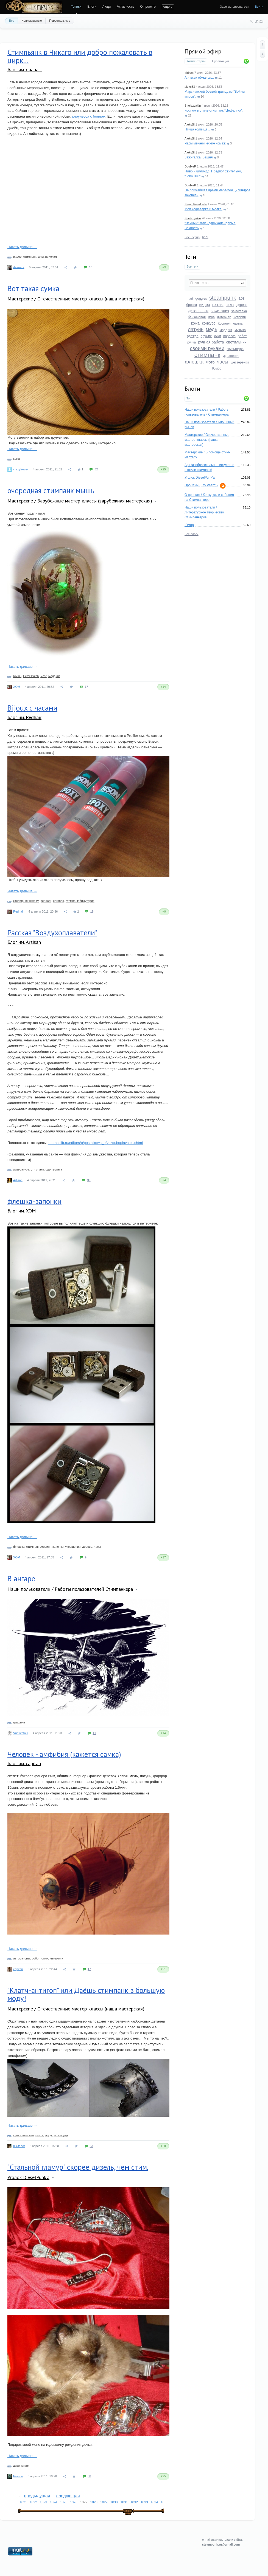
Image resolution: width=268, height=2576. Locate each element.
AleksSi (190, 124)
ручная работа (211, 342)
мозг (43, 676)
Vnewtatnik (20, 1732)
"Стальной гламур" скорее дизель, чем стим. (77, 2167)
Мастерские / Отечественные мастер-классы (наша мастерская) (207, 440)
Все (11, 20)
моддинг (226, 330)
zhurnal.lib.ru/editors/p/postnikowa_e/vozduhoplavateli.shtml (95, 1143)
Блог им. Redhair (24, 717)
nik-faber (19, 2146)
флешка (194, 362)
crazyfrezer (20, 469)
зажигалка (220, 311)
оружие (206, 336)
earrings (58, 900)
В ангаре (21, 1578)
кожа (195, 323)
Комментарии (195, 61)
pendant (45, 900)
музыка (240, 330)
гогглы (218, 304)
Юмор (217, 368)
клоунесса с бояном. (89, 116)
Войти (259, 6)
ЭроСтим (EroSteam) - (201, 485)
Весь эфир (192, 237)
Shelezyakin (193, 105)
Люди (106, 6)
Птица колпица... (197, 129)
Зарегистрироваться (234, 6)
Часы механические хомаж (205, 143)
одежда (193, 336)
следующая (68, 2495)
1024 (53, 2502)
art (191, 298)
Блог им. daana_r (24, 69)
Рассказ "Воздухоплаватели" (52, 932)
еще (166, 6)
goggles (201, 298)
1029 (104, 2502)
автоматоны (21, 1958)
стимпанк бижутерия (80, 900)
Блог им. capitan (24, 1763)
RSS (205, 237)
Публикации (220, 61)
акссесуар (61, 2135)
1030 (114, 2502)
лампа (237, 323)
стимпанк (207, 354)
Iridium (189, 72)
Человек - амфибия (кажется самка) (64, 1754)
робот (242, 336)
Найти (259, 20)
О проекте (148, 6)
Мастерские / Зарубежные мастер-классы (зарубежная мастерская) (79, 501)
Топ (188, 398)
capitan (18, 1969)
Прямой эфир (203, 51)
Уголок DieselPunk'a (200, 477)
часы (222, 362)
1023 (43, 2502)
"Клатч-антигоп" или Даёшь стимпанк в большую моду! (86, 1994)
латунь (195, 329)
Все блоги (192, 534)
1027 (84, 2502)
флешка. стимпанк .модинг (32, 1546)
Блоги (91, 6)
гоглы (230, 305)
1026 (73, 2502)
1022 (33, 2502)
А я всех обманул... (199, 77)
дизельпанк (198, 311)
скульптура (235, 349)
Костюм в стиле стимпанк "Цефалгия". (214, 110)
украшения (231, 356)
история (239, 317)
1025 (63, 2502)
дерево (241, 305)
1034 (154, 2502)
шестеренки (239, 362)
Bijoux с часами (32, 707)
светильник (236, 342)
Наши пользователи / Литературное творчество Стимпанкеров (204, 512)
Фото (210, 362)
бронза (191, 305)
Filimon (18, 2476)
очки (217, 336)
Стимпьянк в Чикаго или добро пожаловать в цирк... (79, 56)
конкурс (209, 323)
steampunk (222, 298)
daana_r (18, 267)
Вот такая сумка (33, 288)
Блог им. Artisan (24, 942)
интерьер (224, 317)
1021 (23, 2502)
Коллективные (32, 20)
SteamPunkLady (196, 204)
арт (241, 298)
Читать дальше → (22, 247)
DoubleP (190, 166)
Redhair (18, 911)
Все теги (192, 266)
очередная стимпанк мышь (50, 490)
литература (21, 1169)
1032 (134, 2502)
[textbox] (217, 282)
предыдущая (37, 2495)
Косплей (224, 323)
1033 (144, 2502)
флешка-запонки (34, 1201)
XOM (16, 686)
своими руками (207, 348)
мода (48, 2135)
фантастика (54, 1169)
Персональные (59, 20)
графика (19, 1722)
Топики (76, 6)
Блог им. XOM (21, 1211)
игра (211, 317)
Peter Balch (31, 676)
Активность (125, 6)
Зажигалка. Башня (199, 157)
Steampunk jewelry (26, 900)
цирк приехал (47, 256)
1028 (93, 2502)
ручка (191, 342)
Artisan (17, 1180)
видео (204, 304)
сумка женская (23, 2135)
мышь (17, 676)
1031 (124, 2502)
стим (44, 1958)
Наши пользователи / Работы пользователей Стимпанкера (70, 1589)
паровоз (229, 336)
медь (211, 329)
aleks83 (190, 86)
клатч (39, 2135)
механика (56, 1958)
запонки (57, 1546)
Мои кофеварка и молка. (203, 209)
